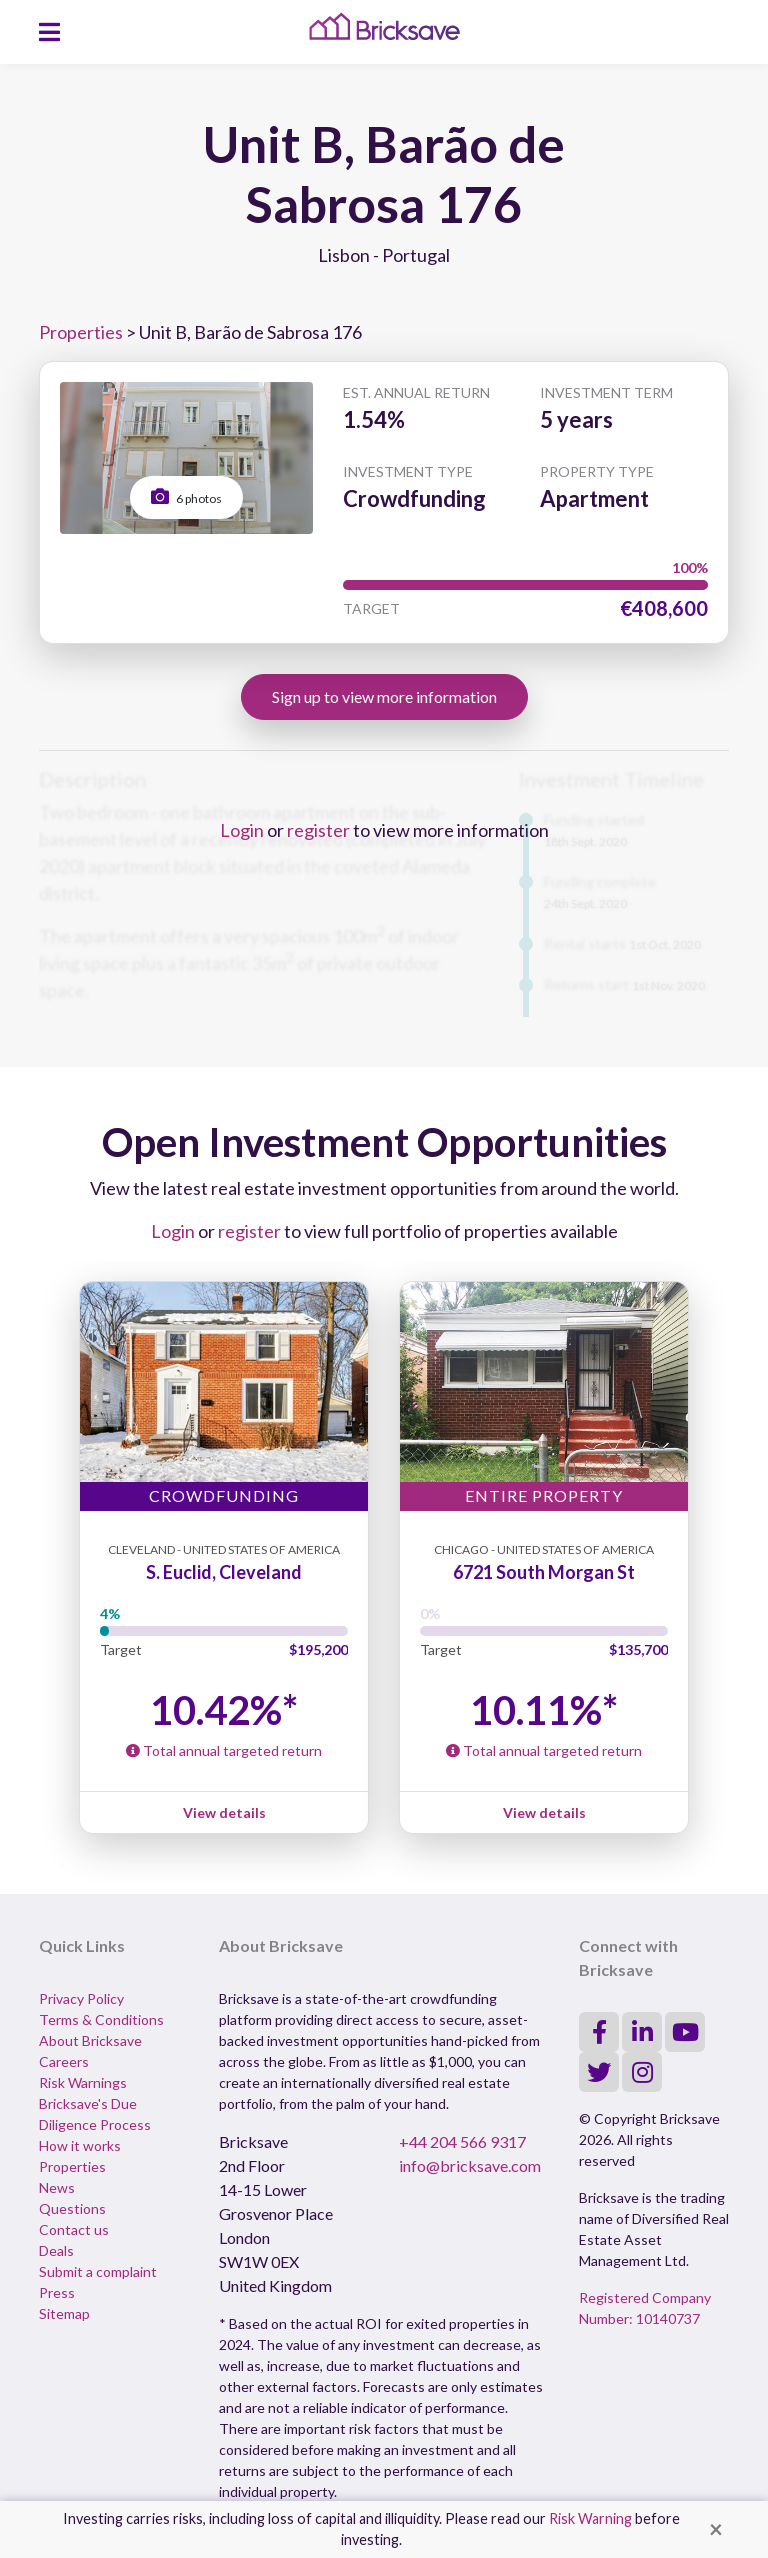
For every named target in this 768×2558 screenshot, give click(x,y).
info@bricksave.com (470, 2165)
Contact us (74, 2229)
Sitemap (64, 2313)
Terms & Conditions (101, 2019)
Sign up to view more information (384, 696)
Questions (72, 2208)
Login (242, 830)
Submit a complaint (98, 2271)
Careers (64, 2061)
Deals (56, 2250)
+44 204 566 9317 (462, 2141)
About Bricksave (90, 2040)
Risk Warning (590, 2518)
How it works (80, 2145)
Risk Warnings (83, 2082)
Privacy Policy (81, 1998)
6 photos (186, 496)
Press (57, 2292)
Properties (81, 332)
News (57, 2187)
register (318, 830)
